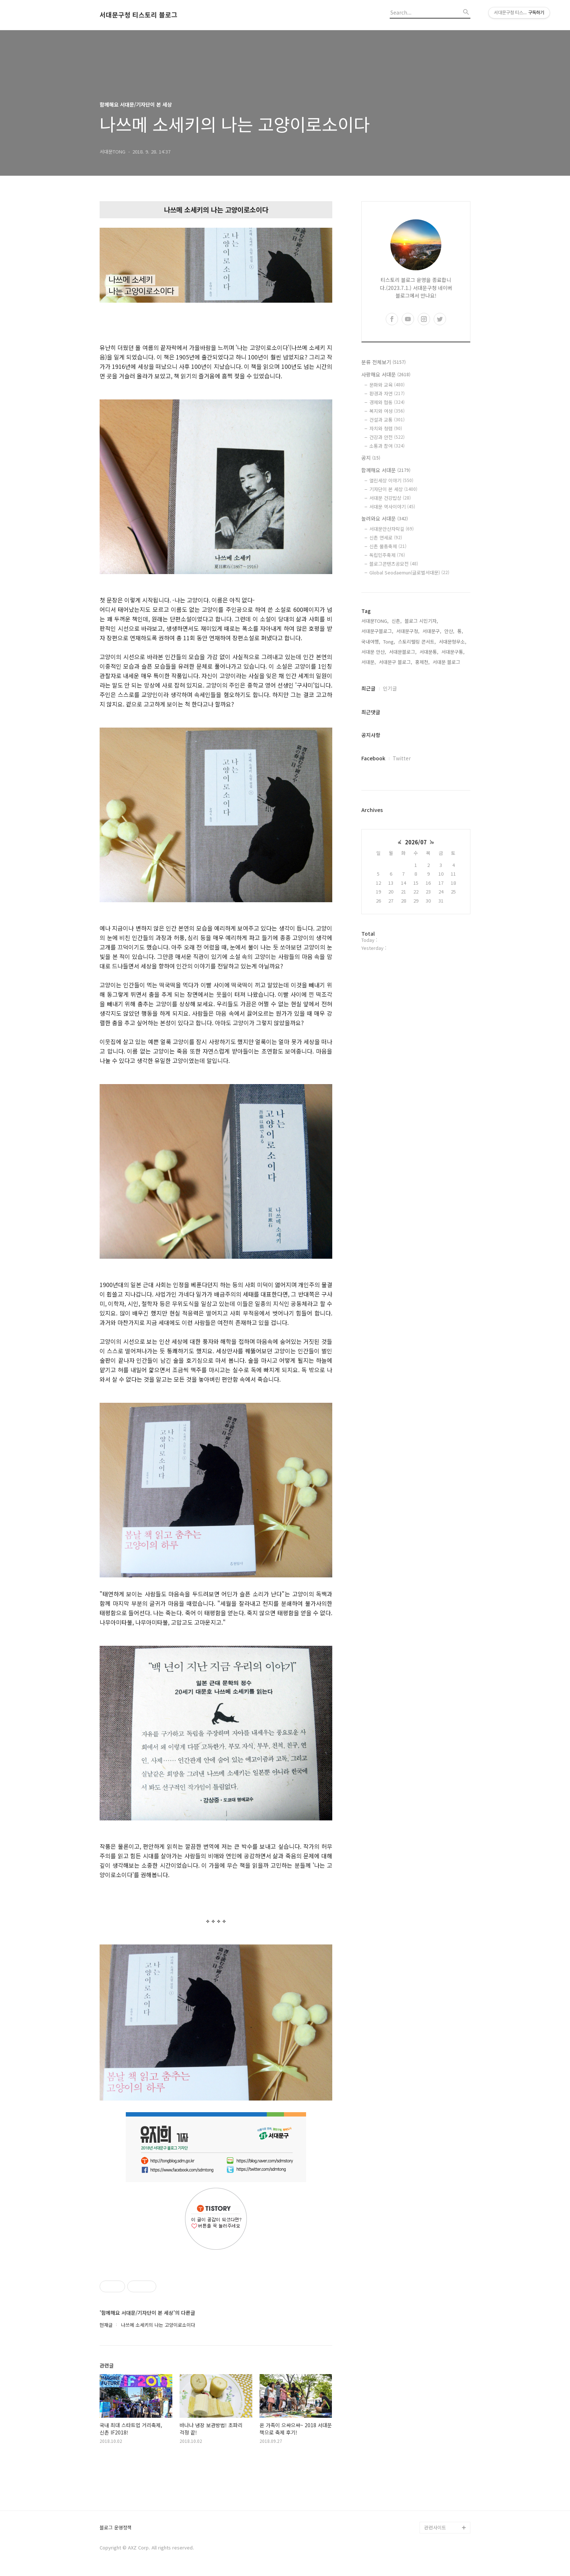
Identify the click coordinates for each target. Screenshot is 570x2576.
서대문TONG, (375, 620)
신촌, (397, 620)
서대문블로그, (403, 651)
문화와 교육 (387, 384)
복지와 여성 (387, 410)
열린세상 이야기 (391, 480)
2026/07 (416, 842)
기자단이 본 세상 (393, 489)
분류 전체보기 (383, 362)
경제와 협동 (387, 402)
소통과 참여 (387, 445)
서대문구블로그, (377, 631)
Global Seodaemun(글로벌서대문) (409, 572)
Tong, (389, 641)
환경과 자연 (387, 393)
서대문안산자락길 (391, 528)
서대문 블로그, (447, 661)
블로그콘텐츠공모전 (393, 563)
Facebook (373, 758)
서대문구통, (453, 651)
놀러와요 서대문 (384, 518)
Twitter (402, 758)
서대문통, (429, 651)
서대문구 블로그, (395, 661)
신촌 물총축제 (387, 546)
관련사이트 (435, 2527)
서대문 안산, (373, 651)
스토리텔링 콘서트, (417, 641)
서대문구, (431, 631)
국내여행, (370, 641)
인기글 (390, 688)
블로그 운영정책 (116, 2528)
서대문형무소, (452, 641)
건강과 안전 (387, 437)
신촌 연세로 (385, 537)
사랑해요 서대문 (385, 374)
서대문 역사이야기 (392, 506)
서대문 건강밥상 (390, 497)
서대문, (368, 661)
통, (460, 631)
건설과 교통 (387, 419)
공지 (370, 457)
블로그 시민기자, (421, 620)
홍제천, (422, 661)
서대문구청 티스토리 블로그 (138, 15)
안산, (449, 631)
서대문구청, (408, 631)
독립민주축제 (387, 555)
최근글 (368, 688)
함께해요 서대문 (385, 470)
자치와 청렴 (385, 428)
